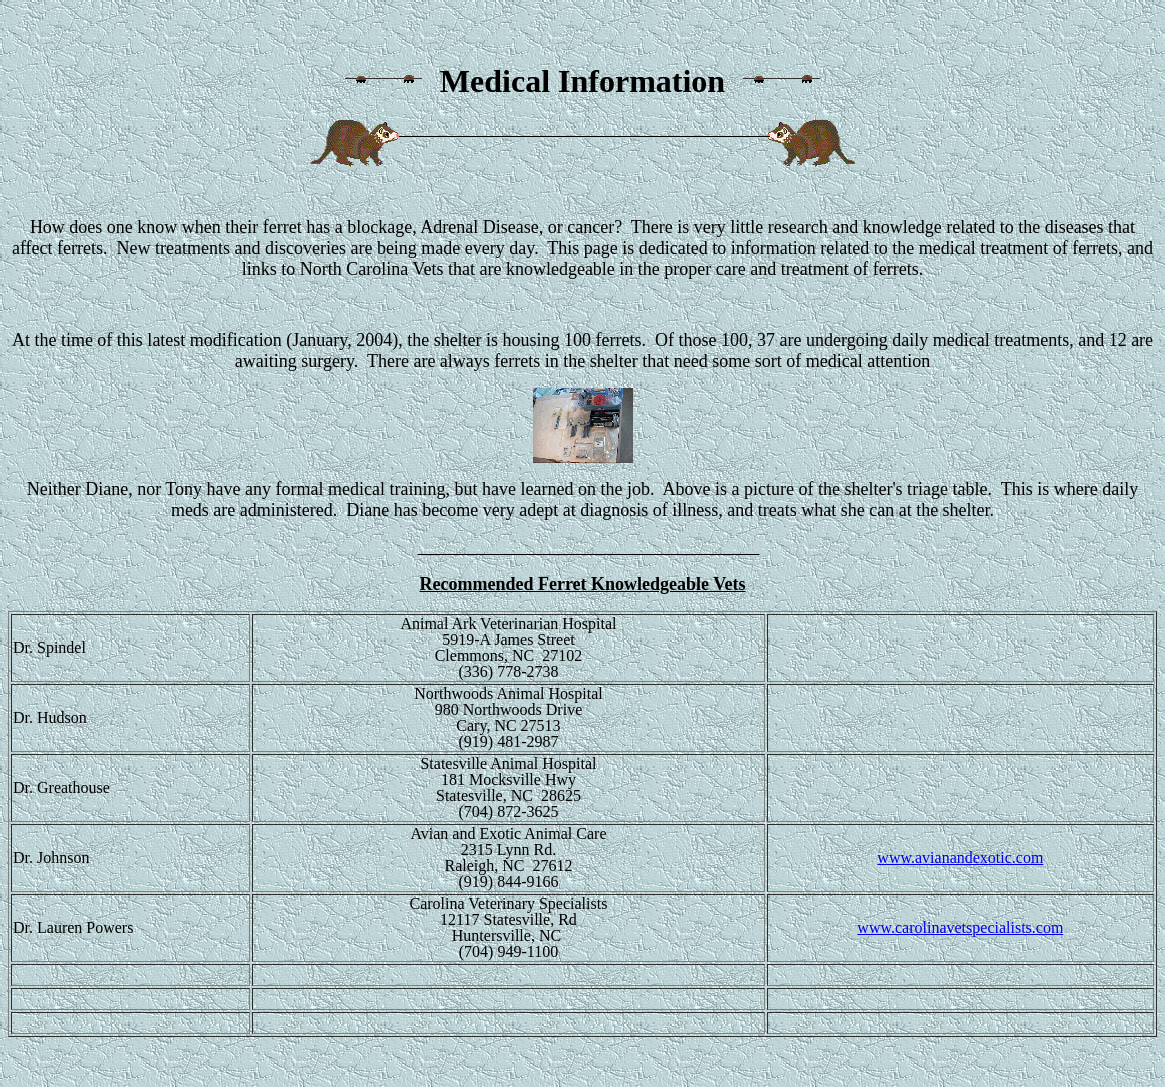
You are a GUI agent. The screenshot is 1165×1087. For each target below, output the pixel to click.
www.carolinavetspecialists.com (960, 927)
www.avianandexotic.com (960, 857)
